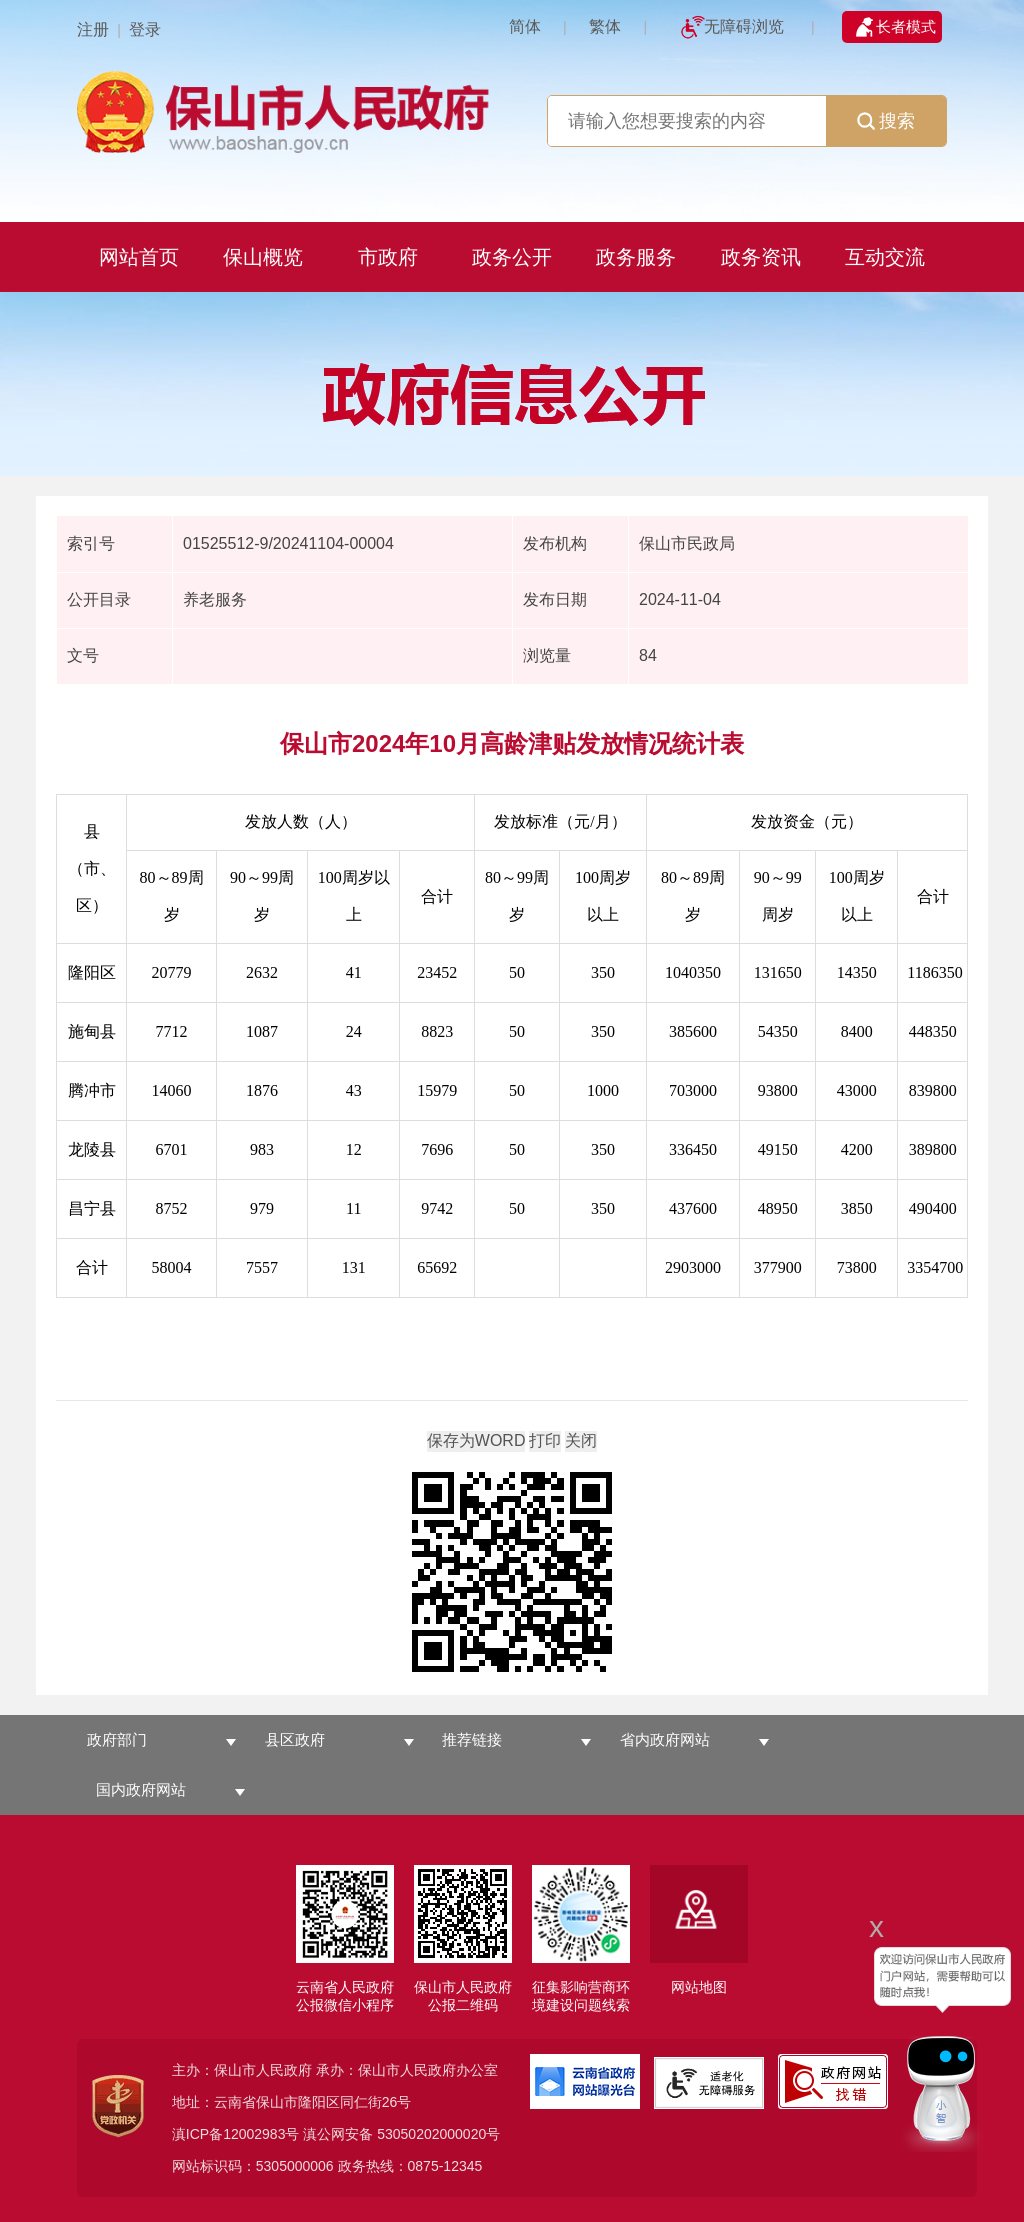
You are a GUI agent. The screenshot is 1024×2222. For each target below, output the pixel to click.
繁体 (605, 26)
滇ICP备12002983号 (236, 2134)
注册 (93, 29)
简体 (525, 26)
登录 (145, 29)
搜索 (886, 121)
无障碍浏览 (744, 26)
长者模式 (906, 26)
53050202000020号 (438, 2134)
